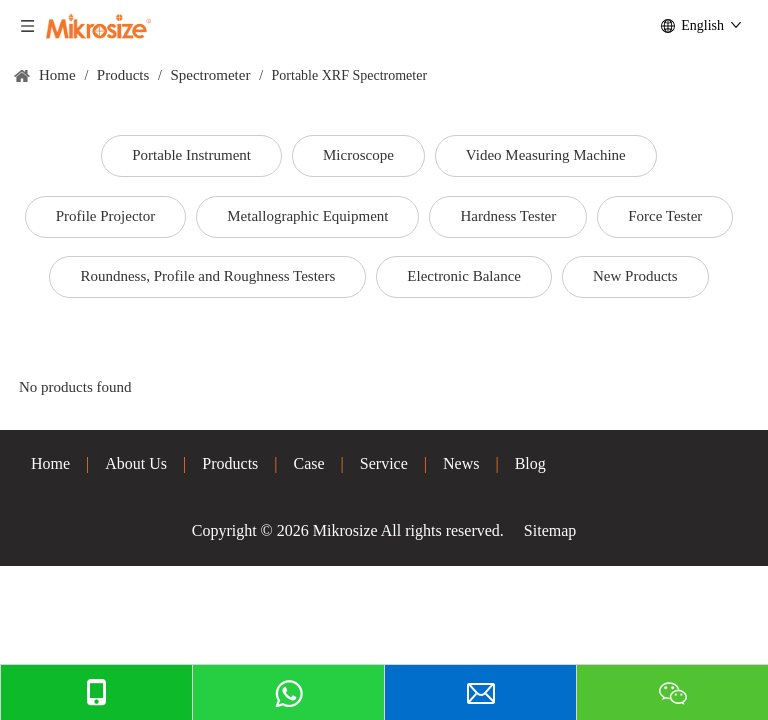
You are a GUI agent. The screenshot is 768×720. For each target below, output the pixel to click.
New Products (635, 276)
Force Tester (665, 216)
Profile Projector (106, 216)
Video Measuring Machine (546, 155)
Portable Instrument (191, 155)
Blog (530, 463)
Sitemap (550, 530)
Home (50, 463)
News (461, 463)
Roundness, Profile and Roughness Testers (207, 276)
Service (384, 463)
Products (230, 463)
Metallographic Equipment (307, 216)
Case (309, 463)
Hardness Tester (508, 216)
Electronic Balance (464, 276)
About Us (136, 463)
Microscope (358, 155)
